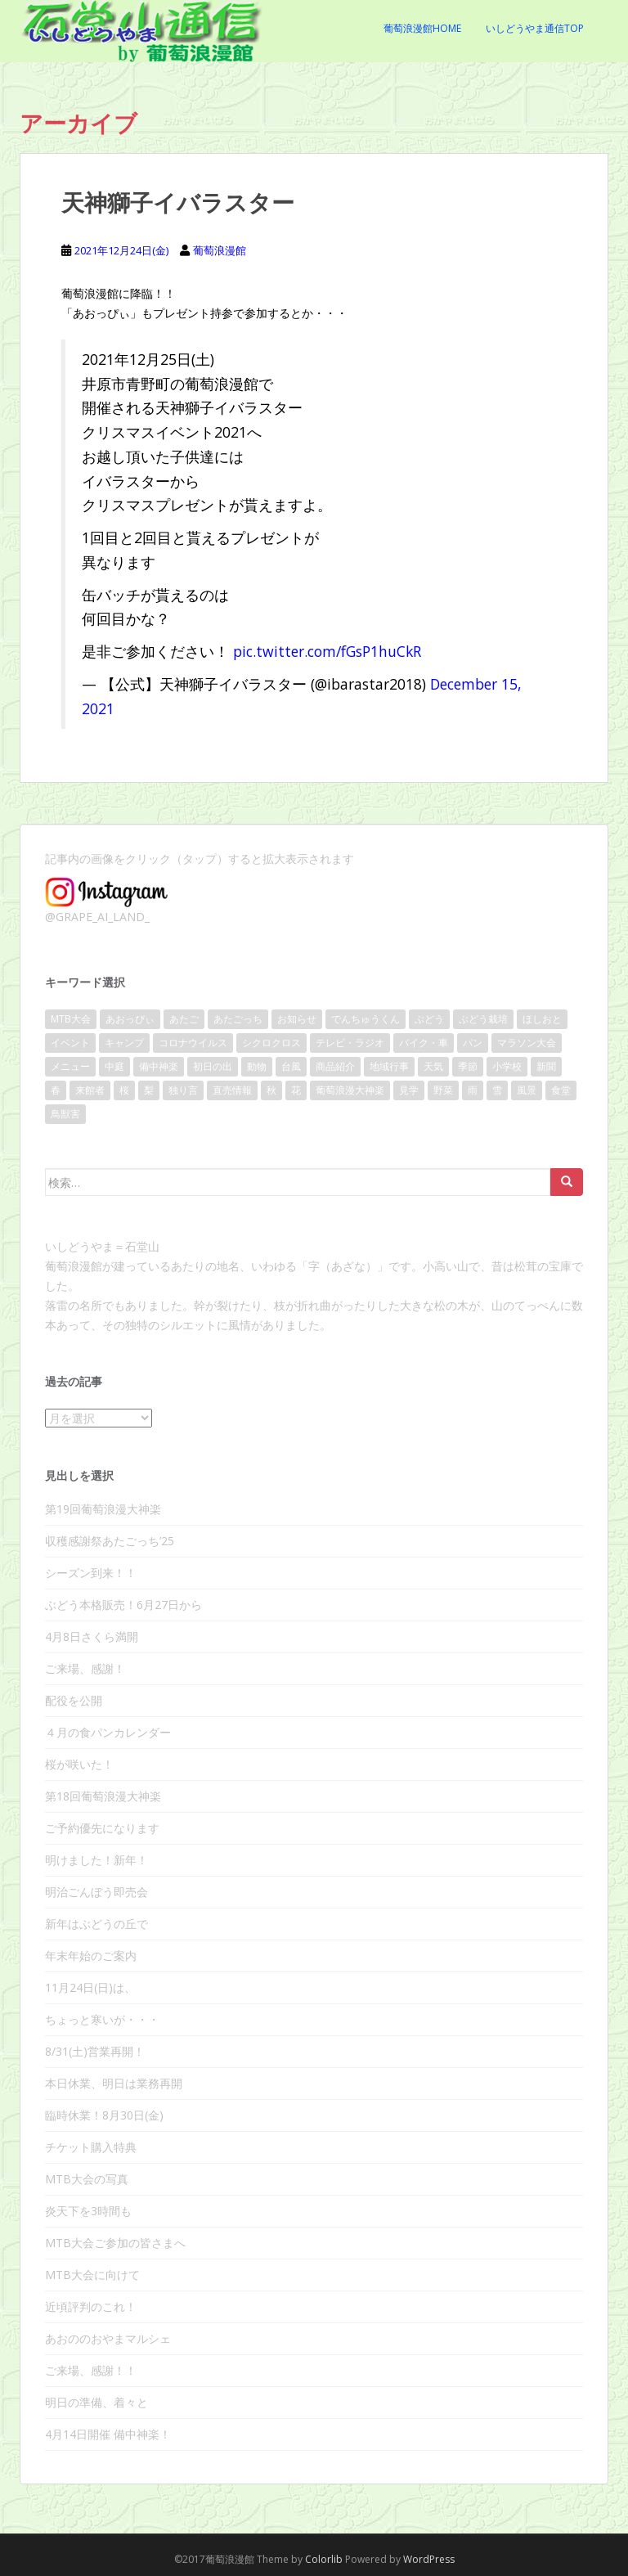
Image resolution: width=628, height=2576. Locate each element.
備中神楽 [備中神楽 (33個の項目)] (158, 1066)
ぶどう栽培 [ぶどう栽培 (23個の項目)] (483, 1019)
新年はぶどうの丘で (96, 1923)
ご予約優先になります (102, 1828)
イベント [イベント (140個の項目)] (70, 1043)
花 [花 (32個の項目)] (296, 1090)
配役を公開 (73, 1700)
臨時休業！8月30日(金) (104, 2115)
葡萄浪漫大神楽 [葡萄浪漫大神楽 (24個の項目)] (350, 1090)
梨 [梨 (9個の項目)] (149, 1090)
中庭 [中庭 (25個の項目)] (114, 1066)
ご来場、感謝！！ (91, 2370)
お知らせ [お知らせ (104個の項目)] (296, 1019)
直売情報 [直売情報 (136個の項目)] (232, 1090)
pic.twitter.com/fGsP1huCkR (327, 651)
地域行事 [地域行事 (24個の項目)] (389, 1066)
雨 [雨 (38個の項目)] (473, 1090)
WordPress (429, 2559)
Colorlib (324, 2559)
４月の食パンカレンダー (108, 1732)
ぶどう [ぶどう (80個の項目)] (429, 1019)
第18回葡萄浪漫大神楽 (103, 1796)
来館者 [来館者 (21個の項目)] (90, 1090)
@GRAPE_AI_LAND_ (97, 916)
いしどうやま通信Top (535, 28)
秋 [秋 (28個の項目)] (271, 1090)
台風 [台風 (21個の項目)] (291, 1066)
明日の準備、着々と (96, 2402)
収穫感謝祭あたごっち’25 (109, 1541)
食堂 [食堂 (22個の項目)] (561, 1090)
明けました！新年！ (96, 1860)
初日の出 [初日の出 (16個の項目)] (212, 1066)
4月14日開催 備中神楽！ (108, 2434)
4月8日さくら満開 (91, 1636)
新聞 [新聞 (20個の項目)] (546, 1066)
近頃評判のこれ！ (91, 2306)
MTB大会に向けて (92, 2274)
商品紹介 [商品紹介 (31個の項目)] (335, 1066)
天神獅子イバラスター (177, 202)
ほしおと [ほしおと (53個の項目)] (542, 1019)
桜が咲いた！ (79, 1764)
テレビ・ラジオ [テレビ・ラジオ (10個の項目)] (350, 1043)
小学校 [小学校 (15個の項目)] (507, 1066)
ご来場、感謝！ (85, 1668)
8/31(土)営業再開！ (95, 2051)
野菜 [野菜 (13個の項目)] (443, 1090)
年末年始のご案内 (91, 1955)
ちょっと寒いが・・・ (102, 2019)
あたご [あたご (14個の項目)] (184, 1019)
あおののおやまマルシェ (108, 2338)
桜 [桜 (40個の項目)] (124, 1090)
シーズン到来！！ (91, 1572)
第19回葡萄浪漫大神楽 (103, 1509)
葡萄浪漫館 (219, 250)
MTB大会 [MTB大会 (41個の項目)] (71, 1019)
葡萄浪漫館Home (422, 28)
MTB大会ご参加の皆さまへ (115, 2242)
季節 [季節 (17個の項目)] (468, 1066)
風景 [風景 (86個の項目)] (526, 1090)
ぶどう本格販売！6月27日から (123, 1604)
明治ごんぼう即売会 (96, 1891)
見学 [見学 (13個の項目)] (409, 1090)
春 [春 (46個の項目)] (56, 1090)
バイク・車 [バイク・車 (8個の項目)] (423, 1043)
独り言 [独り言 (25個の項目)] (183, 1090)
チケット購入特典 (91, 2147)
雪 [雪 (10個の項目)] (497, 1090)
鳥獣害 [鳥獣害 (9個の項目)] (65, 1114)
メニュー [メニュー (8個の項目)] (70, 1066)
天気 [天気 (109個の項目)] (433, 1066)
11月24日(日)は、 (90, 1987)
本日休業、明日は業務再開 (113, 2083)
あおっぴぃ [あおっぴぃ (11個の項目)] (130, 1019)
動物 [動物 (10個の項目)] (257, 1066)
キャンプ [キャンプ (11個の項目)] (124, 1043)
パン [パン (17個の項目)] (472, 1043)
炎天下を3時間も (88, 2211)
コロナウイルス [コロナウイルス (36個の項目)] (193, 1043)
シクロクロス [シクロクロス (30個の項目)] (271, 1043)
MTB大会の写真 (86, 2179)
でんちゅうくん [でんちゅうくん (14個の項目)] (365, 1019)
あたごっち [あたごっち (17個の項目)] (237, 1019)
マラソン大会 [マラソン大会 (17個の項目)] (526, 1043)
